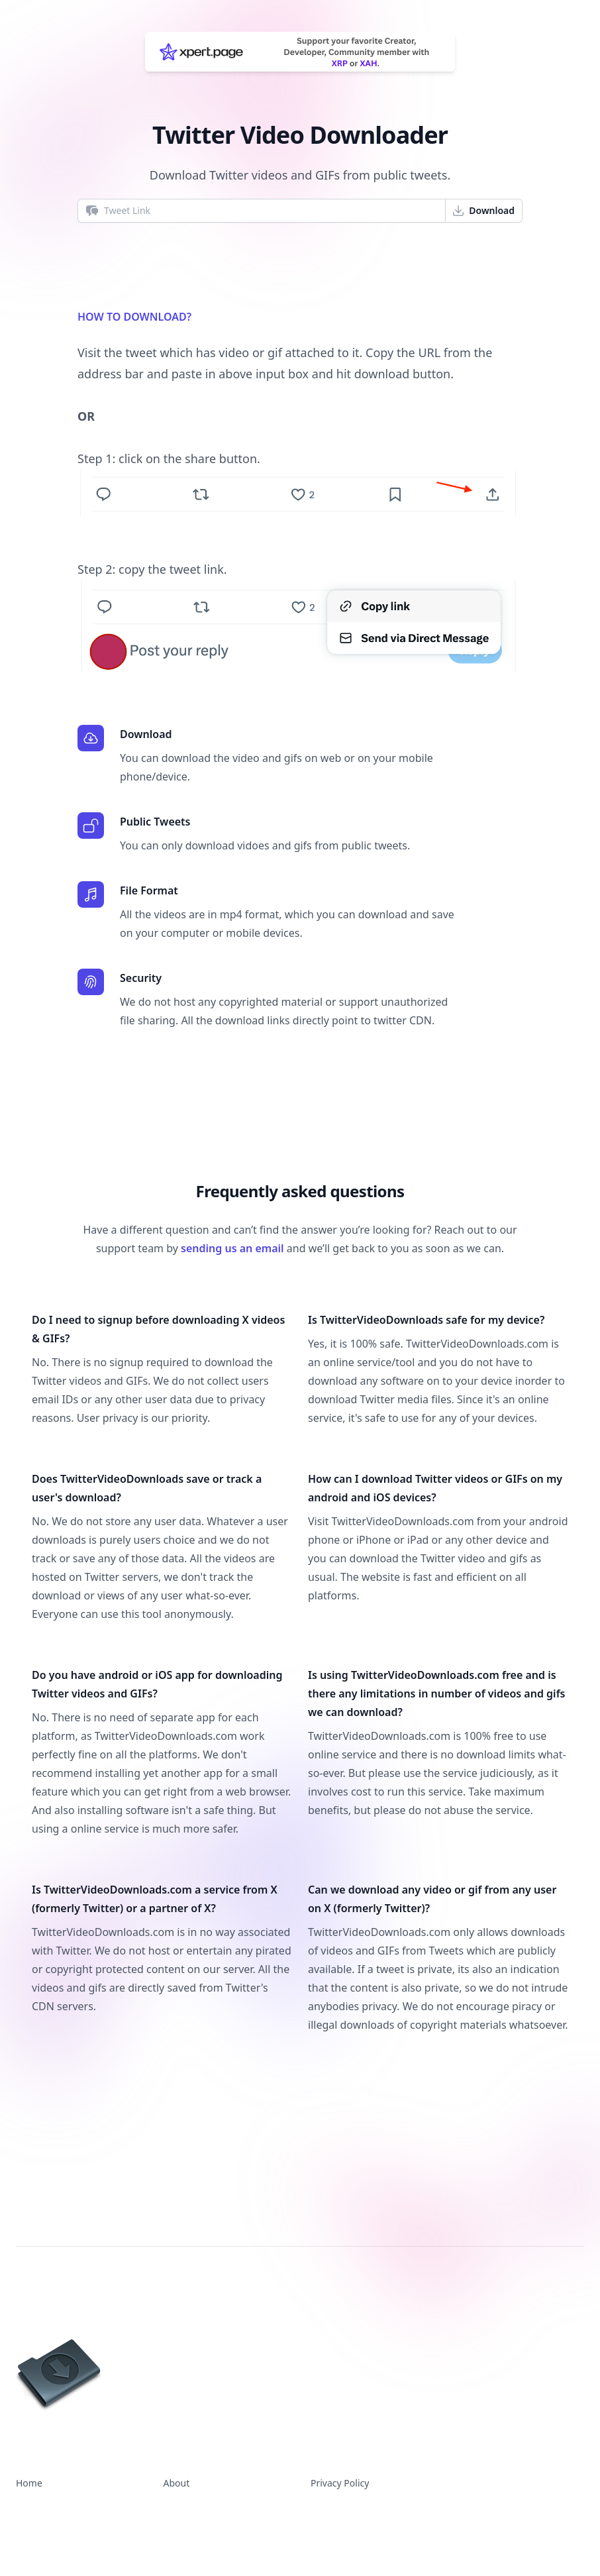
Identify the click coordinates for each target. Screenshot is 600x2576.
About (177, 2483)
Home (29, 2483)
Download (483, 210)
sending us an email (232, 1248)
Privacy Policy (340, 2483)
